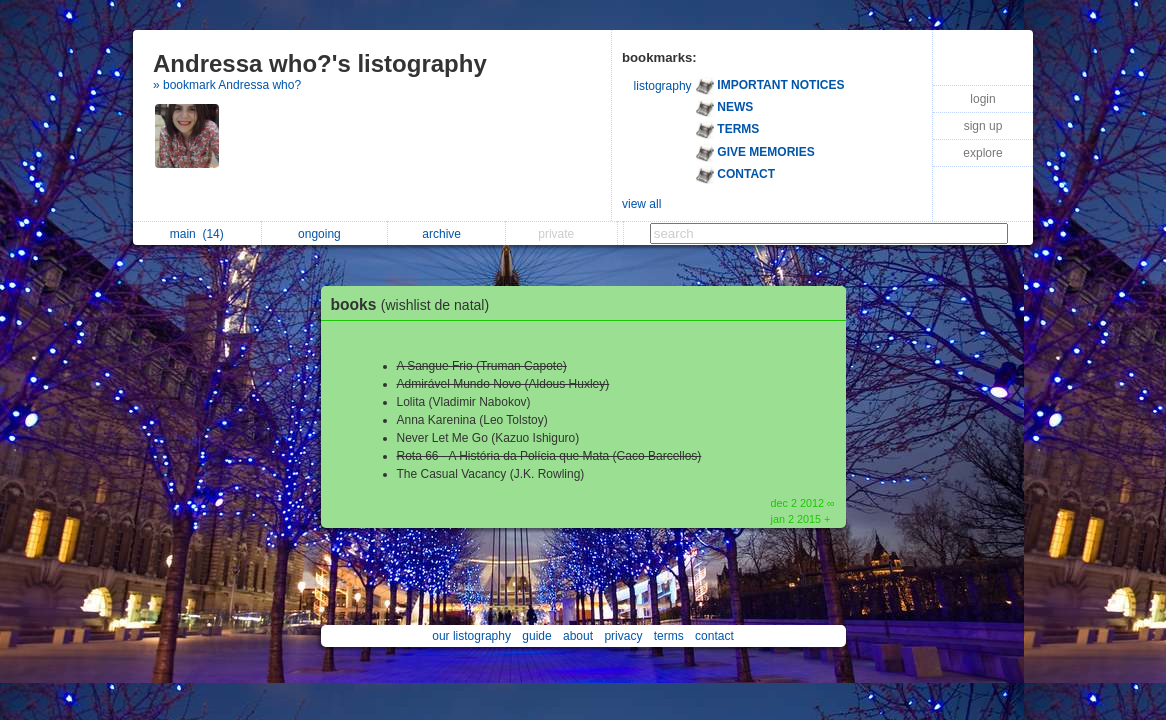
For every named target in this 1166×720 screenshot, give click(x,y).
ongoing (324, 234)
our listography (471, 636)
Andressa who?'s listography (320, 63)
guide (536, 636)
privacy (623, 636)
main (197, 234)
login (982, 99)
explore (982, 153)
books (415, 304)
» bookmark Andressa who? (227, 85)
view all (641, 204)
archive (446, 234)
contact (714, 636)
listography (663, 86)
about (578, 636)
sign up (983, 126)
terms (669, 636)
